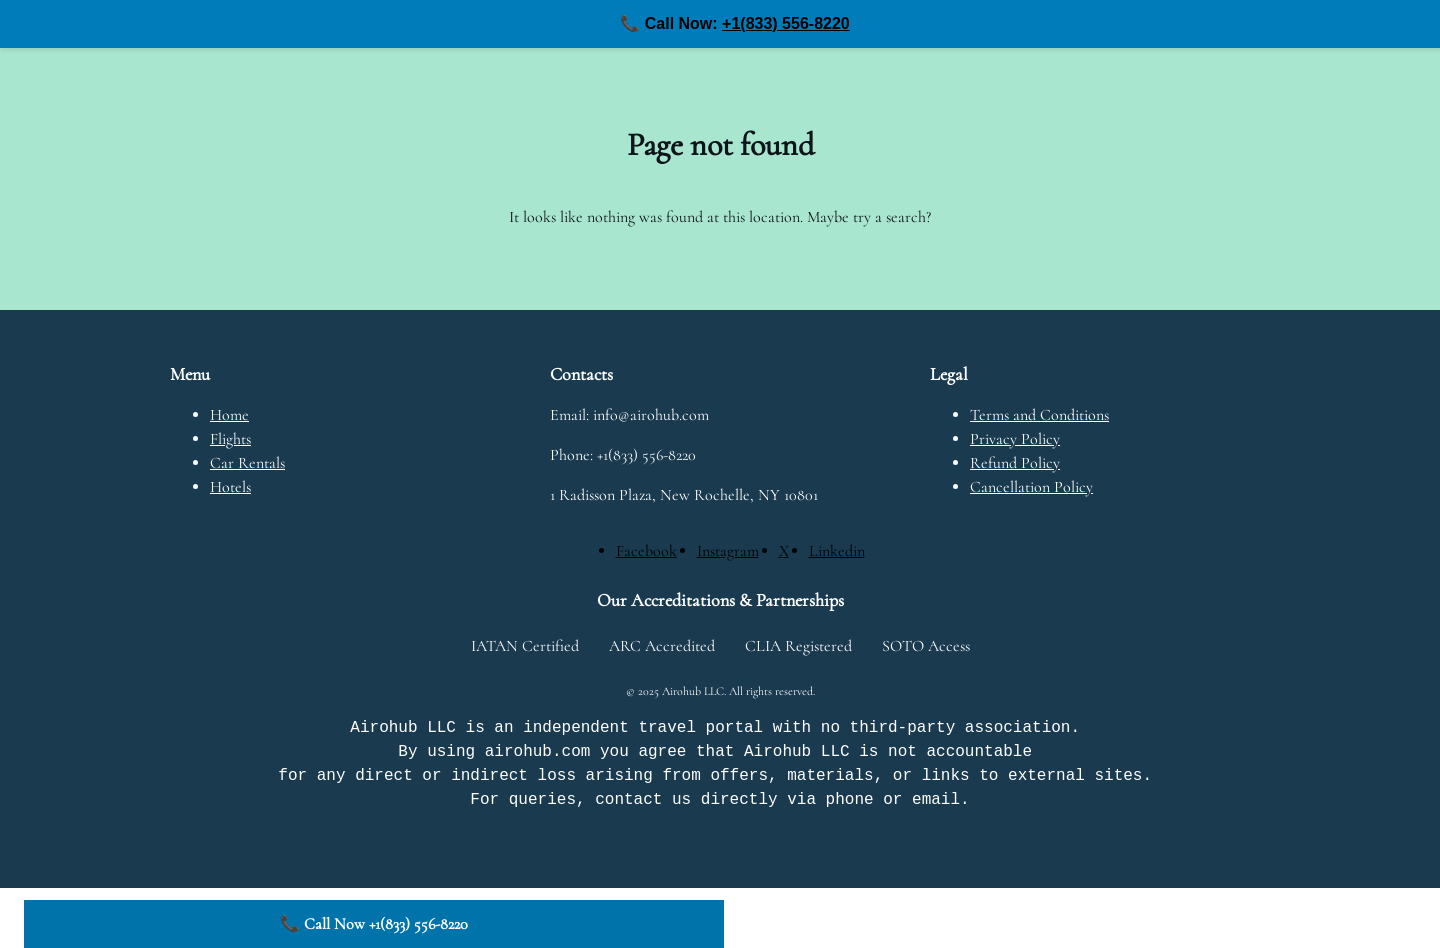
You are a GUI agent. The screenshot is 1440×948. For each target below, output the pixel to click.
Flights (230, 439)
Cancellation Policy (1031, 487)
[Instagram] (728, 551)
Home (229, 415)
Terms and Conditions (1039, 415)
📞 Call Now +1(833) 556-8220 (374, 924)
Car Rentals (247, 463)
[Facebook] (646, 551)
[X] (784, 551)
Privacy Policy (1015, 439)
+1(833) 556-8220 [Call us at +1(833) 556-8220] (786, 23)
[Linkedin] (837, 551)
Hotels (230, 487)
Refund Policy (1015, 463)
